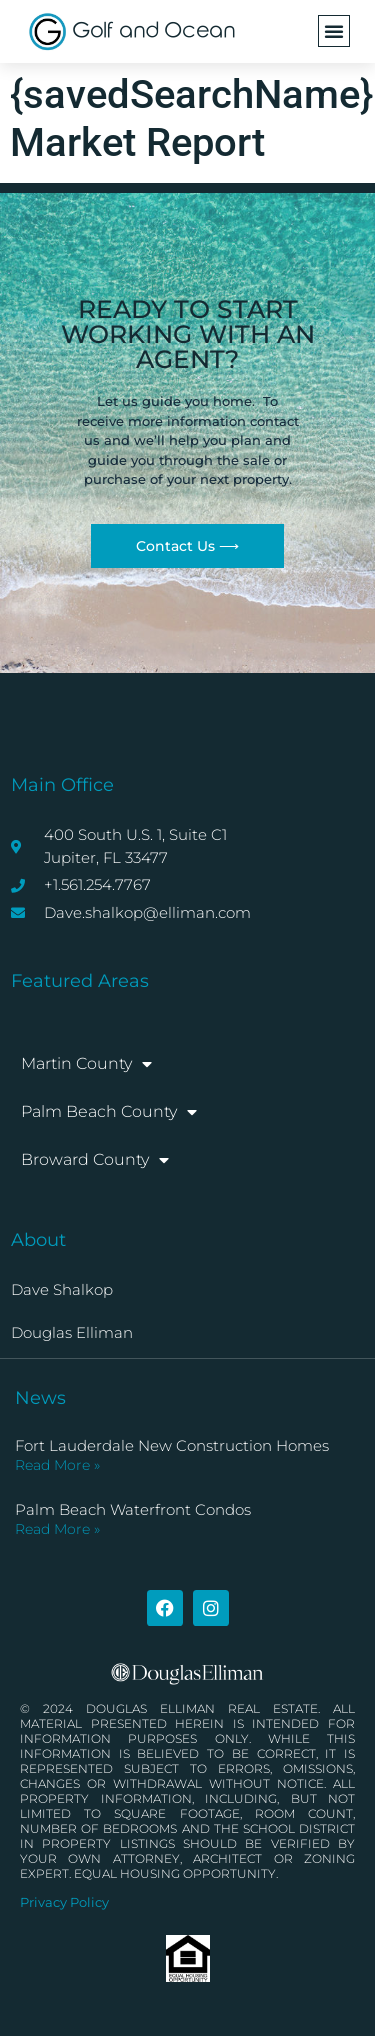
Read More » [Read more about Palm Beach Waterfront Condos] (57, 1529)
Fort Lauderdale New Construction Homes (172, 1445)
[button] (334, 31)
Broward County (95, 1160)
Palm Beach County (109, 1112)
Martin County (86, 1064)
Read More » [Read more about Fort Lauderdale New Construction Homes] (57, 1465)
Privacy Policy (64, 1902)
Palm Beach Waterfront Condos (133, 1509)
